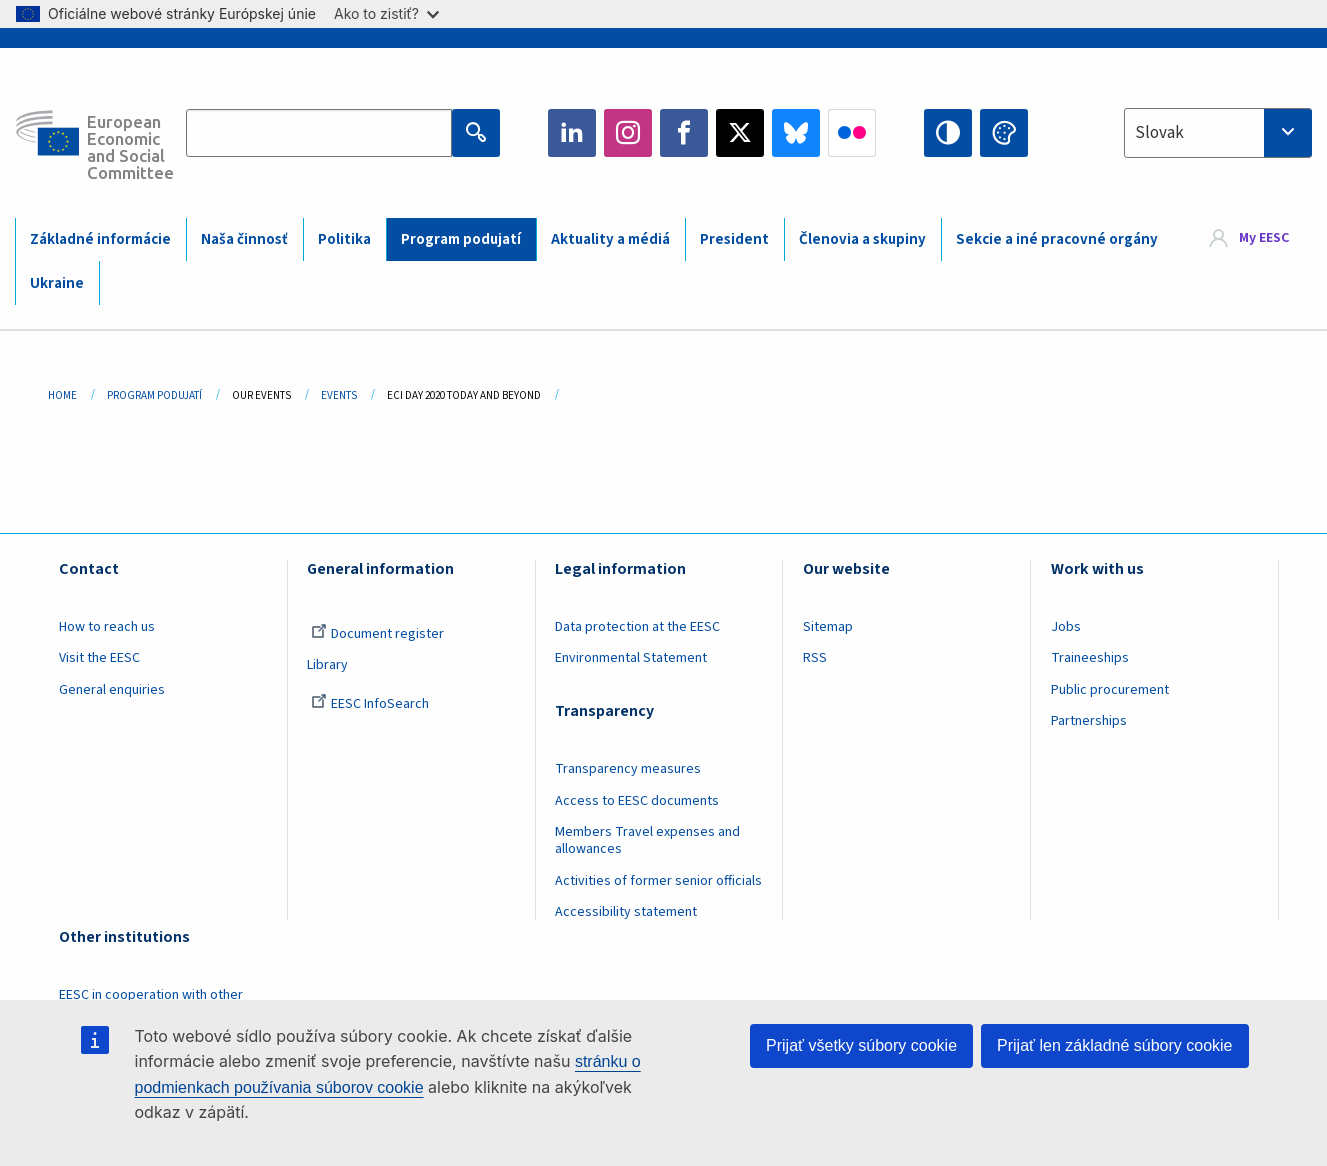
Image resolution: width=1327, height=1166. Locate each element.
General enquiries (112, 690)
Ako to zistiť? (386, 13)
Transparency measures (628, 769)
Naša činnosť (244, 239)
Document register (377, 634)
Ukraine (57, 283)
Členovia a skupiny (862, 239)
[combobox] (1218, 133)
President (734, 239)
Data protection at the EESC (637, 627)
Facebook (684, 133)
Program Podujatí (154, 395)
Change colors (1004, 133)
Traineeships (1090, 658)
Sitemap (828, 627)
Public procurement (1110, 690)
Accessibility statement (626, 912)
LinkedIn (572, 133)
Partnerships (1089, 721)
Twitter (740, 133)
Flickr (852, 133)
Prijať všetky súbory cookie (861, 1045)
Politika (344, 239)
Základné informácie (100, 239)
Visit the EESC (99, 658)
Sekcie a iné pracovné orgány (1057, 239)
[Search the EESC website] (319, 133)
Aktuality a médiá (610, 239)
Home (62, 395)
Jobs (1066, 627)
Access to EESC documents (637, 801)
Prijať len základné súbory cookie (1114, 1045)
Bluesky (796, 133)
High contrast (948, 133)
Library (327, 665)
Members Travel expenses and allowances (647, 840)
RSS (815, 658)
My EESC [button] (1264, 238)
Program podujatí (461, 239)
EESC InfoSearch (370, 704)
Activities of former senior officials (658, 881)
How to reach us (107, 627)
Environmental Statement (631, 658)
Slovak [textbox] (1159, 133)
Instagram (628, 133)
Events (339, 395)
